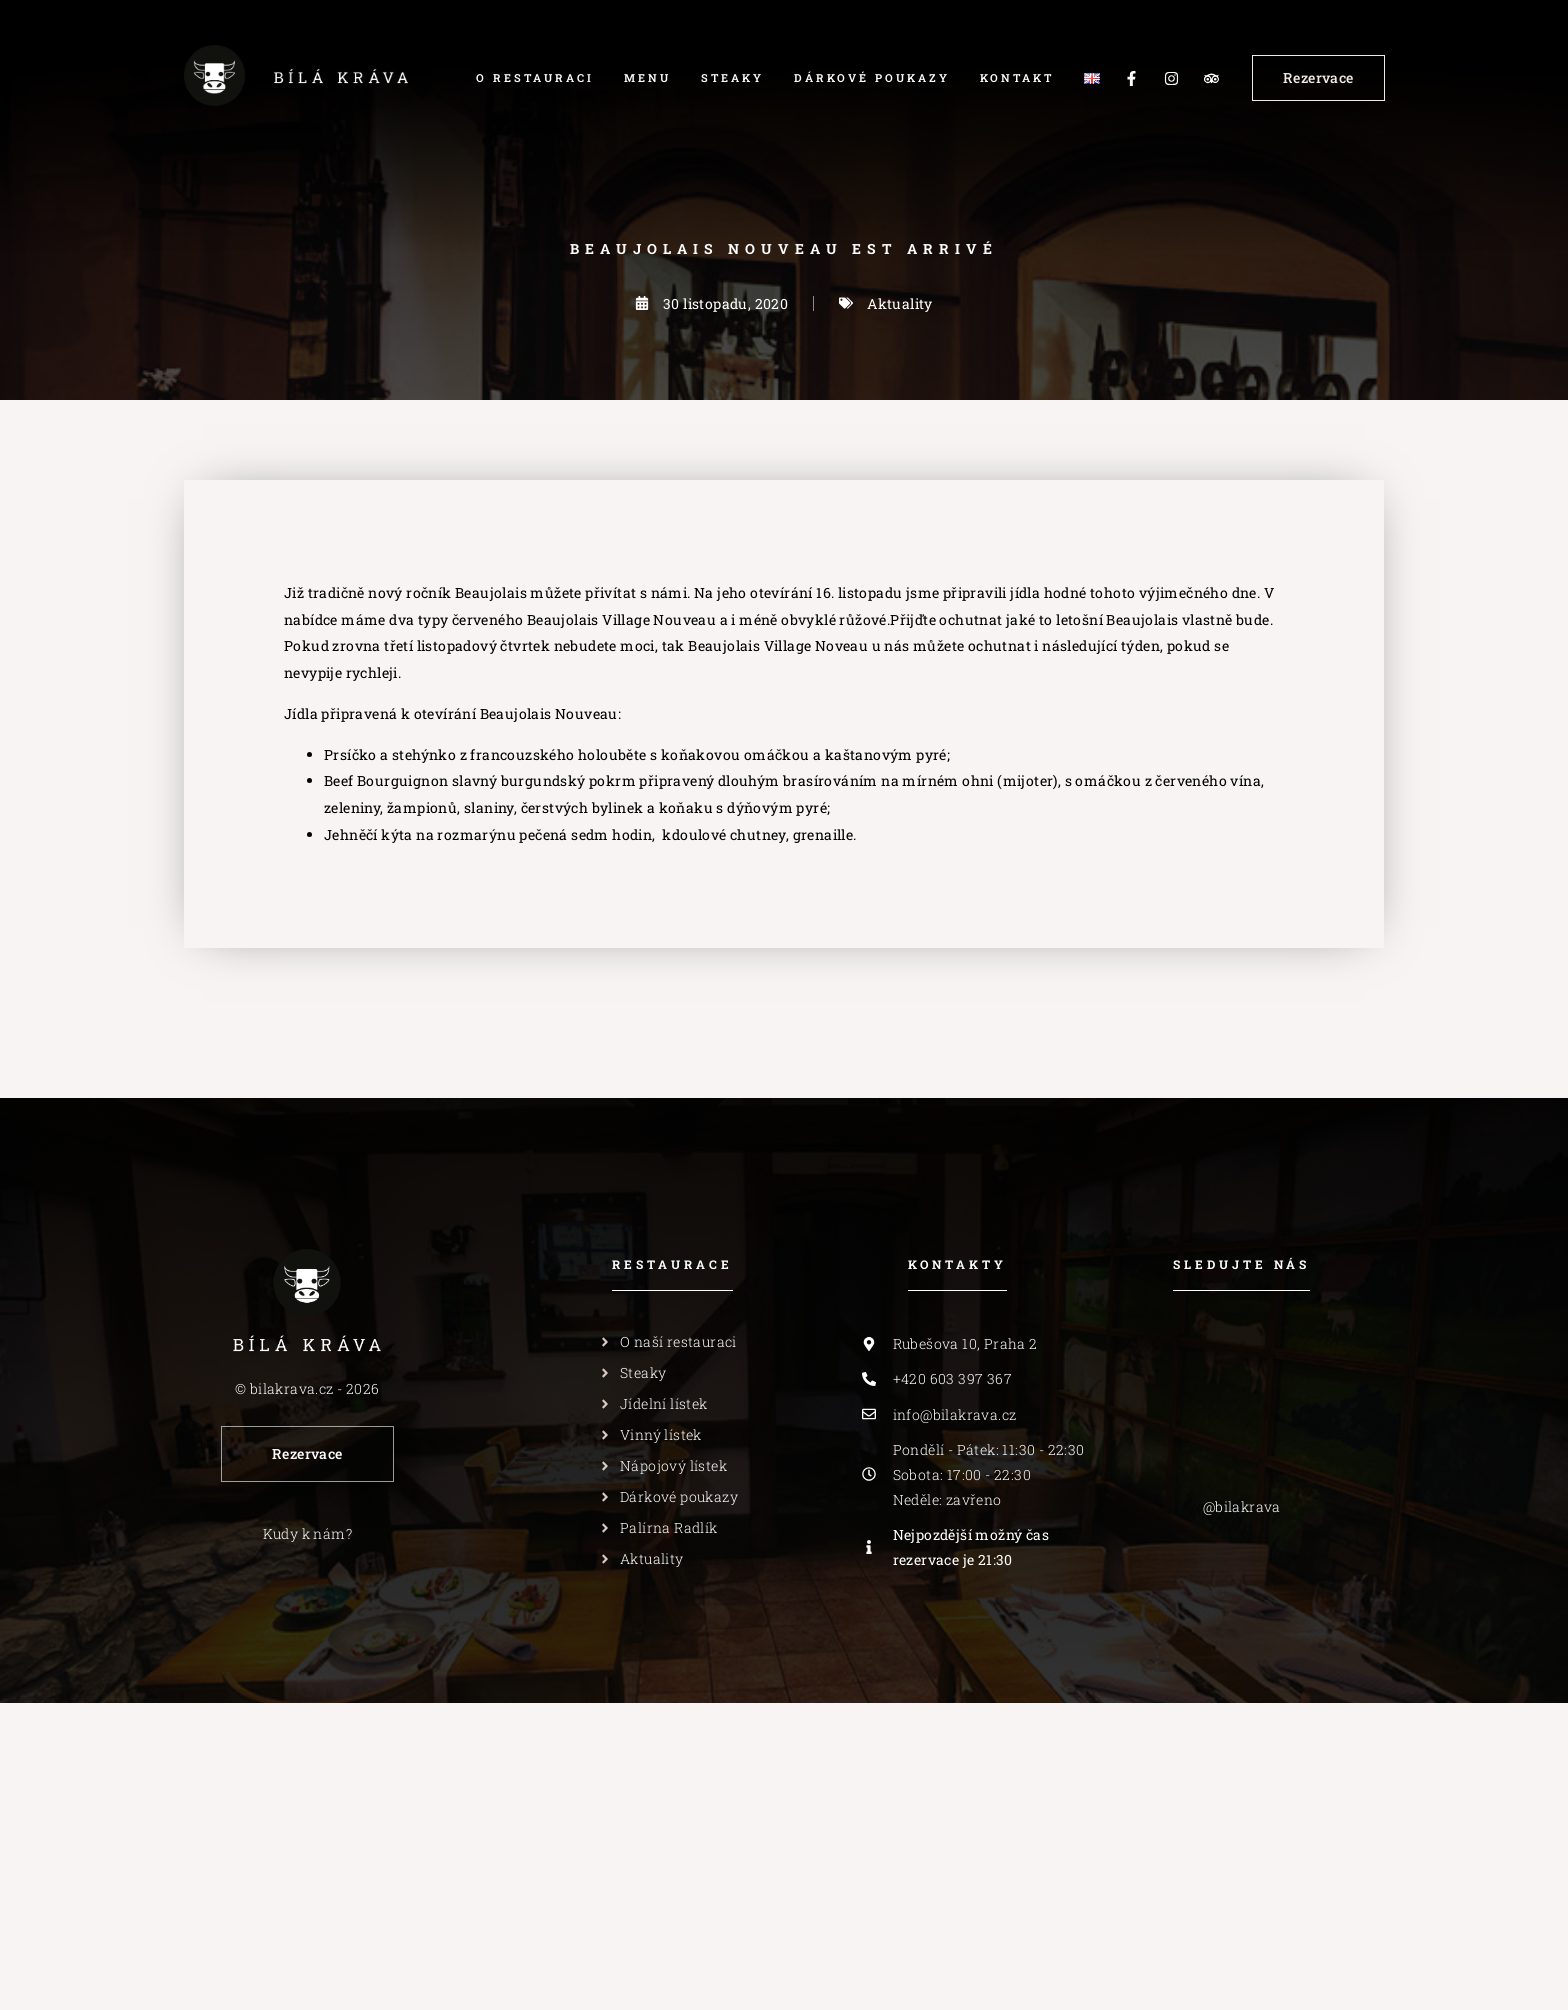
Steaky (732, 77)
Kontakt (1017, 77)
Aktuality (900, 303)
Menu (647, 77)
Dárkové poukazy (872, 77)
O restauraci (535, 77)
